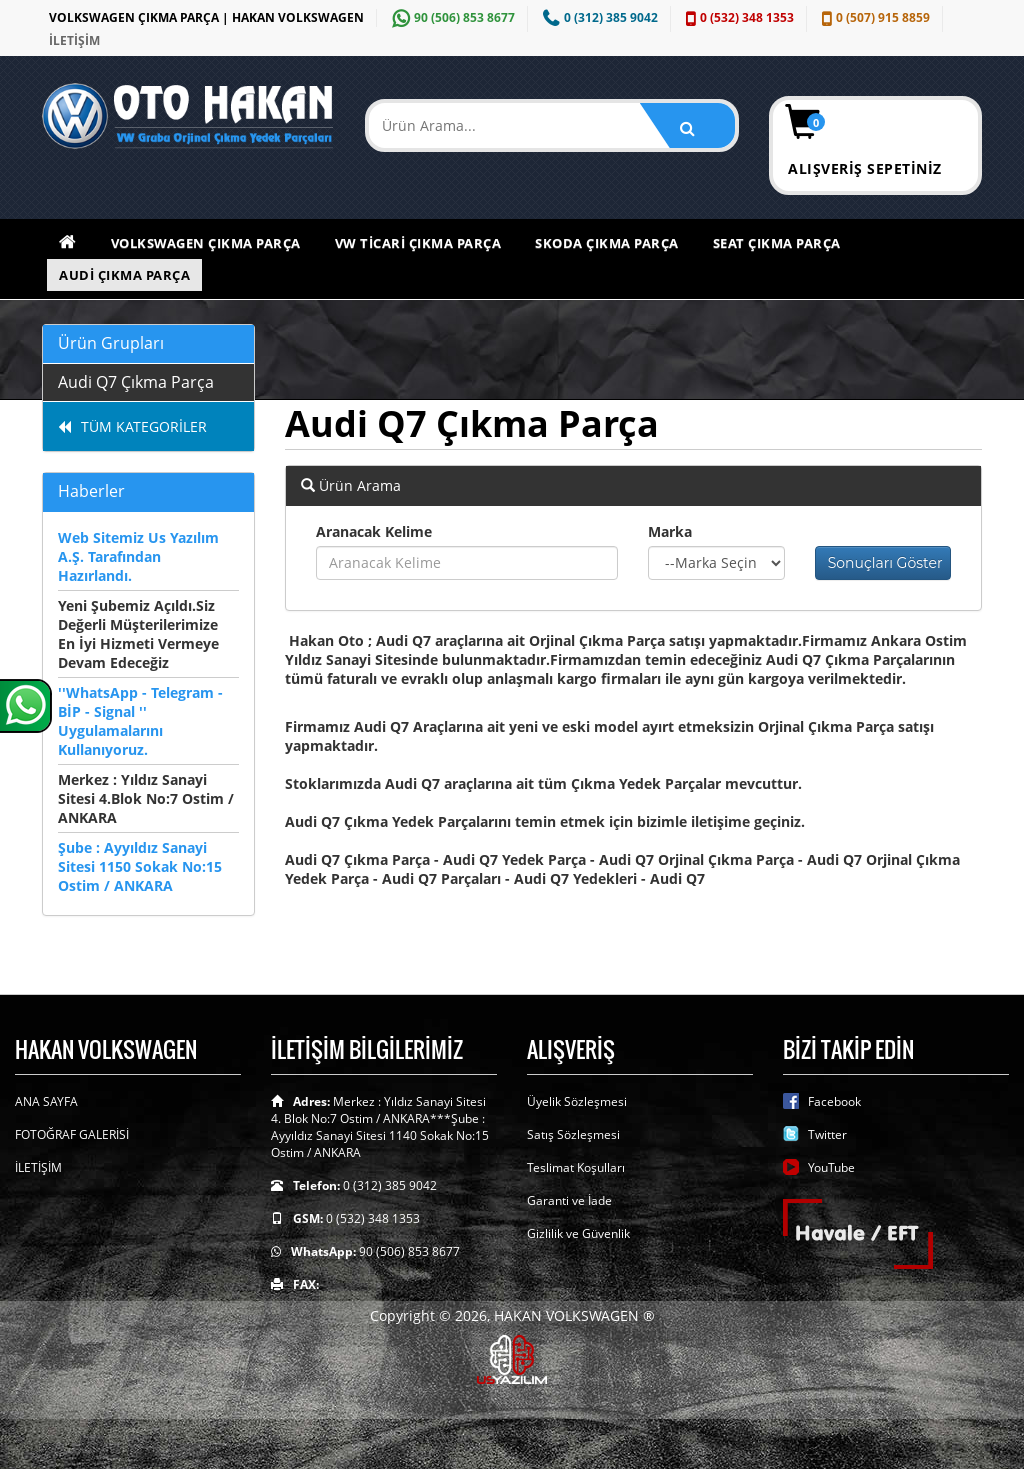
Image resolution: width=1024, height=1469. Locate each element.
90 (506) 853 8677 (451, 17)
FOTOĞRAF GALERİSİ (72, 1134)
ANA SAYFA (46, 1101)
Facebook (834, 1101)
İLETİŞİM (74, 40)
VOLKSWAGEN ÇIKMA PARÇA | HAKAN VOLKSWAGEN (206, 17)
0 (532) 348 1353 (737, 17)
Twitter (827, 1134)
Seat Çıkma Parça (777, 243)
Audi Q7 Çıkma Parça (136, 382)
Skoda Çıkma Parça (607, 243)
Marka (670, 531)
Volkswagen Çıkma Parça (206, 243)
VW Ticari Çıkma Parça (418, 243)
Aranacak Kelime (374, 531)
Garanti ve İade (569, 1200)
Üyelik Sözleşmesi (577, 1101)
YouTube (831, 1167)
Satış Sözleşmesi (573, 1134)
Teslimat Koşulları (576, 1167)
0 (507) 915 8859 (873, 17)
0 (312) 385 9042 (598, 17)
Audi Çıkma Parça (124, 275)
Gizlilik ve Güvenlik (578, 1233)
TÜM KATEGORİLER (132, 426)
